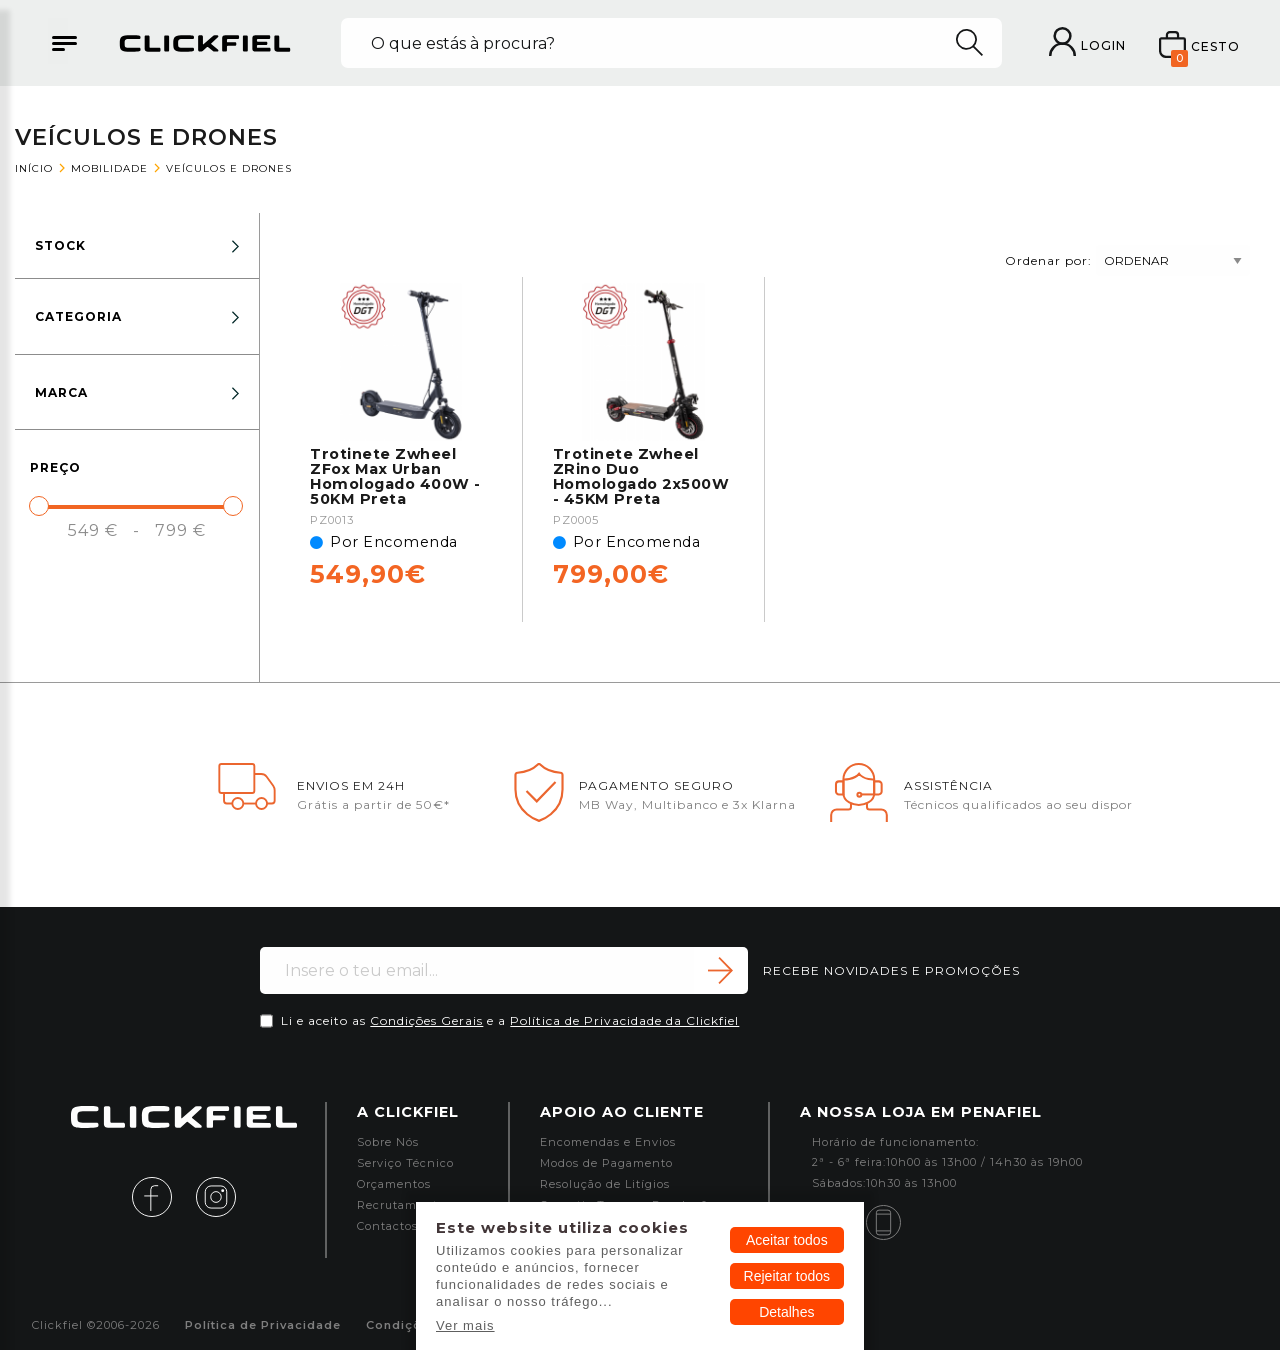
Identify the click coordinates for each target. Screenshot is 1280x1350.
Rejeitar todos (787, 1276)
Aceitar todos (787, 1240)
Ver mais (465, 1325)
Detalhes (786, 1312)
